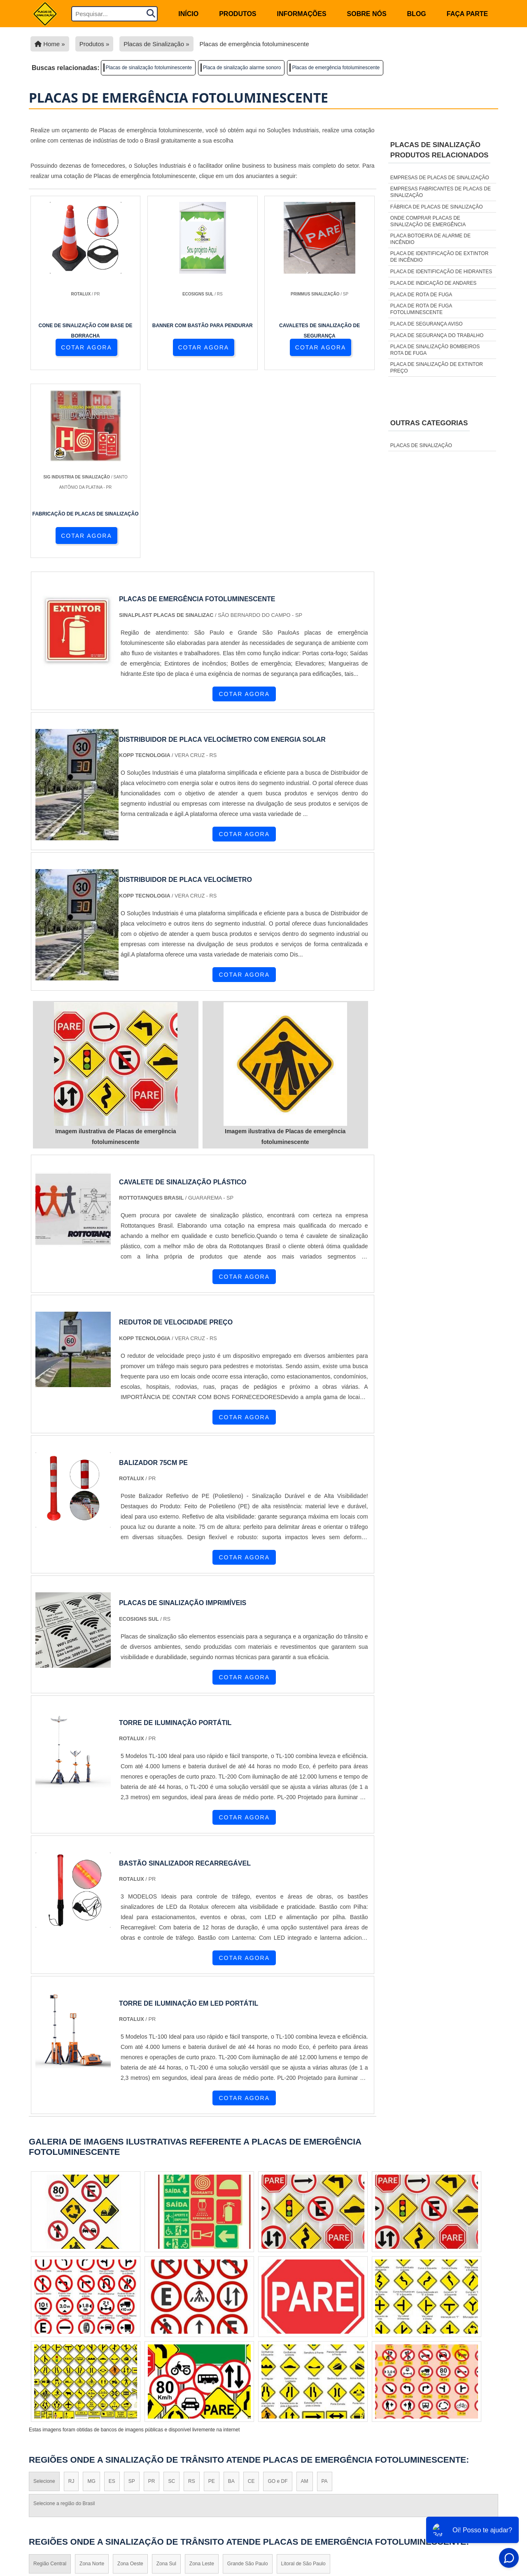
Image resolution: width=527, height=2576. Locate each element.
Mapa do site (475, 2488)
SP (131, 2296)
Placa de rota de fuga (421, 295)
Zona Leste (201, 2378)
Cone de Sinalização (281, 2469)
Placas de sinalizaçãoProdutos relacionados (439, 150)
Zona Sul (166, 2378)
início (188, 13)
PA (325, 2296)
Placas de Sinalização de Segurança (306, 2490)
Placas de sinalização (421, 445)
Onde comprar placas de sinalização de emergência (428, 221)
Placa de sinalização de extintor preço (436, 367)
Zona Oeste (130, 2378)
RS (191, 2296)
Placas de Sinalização (284, 2480)
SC (171, 2296)
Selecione (44, 2296)
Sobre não (478, 2477)
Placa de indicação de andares (433, 283)
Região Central (49, 2378)
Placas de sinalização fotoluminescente (149, 67)
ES (112, 2296)
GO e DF (277, 2296)
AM (304, 2296)
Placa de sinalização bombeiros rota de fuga (435, 350)
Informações (301, 13)
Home (486, 2455)
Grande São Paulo (247, 2378)
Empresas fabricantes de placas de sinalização (440, 192)
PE (211, 2296)
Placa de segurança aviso (426, 324)
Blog (416, 13)
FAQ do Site (477, 2509)
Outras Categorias (429, 423)
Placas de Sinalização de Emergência (307, 2501)
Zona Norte (91, 2378)
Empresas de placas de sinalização (439, 177)
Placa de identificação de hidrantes (441, 271)
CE (251, 2296)
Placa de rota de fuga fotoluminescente (421, 309)
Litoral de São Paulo (303, 2378)
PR (151, 2296)
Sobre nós (367, 13)
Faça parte (467, 13)
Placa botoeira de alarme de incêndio (430, 239)
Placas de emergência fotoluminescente (336, 67)
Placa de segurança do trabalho (437, 335)
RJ (71, 2296)
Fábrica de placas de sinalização (436, 207)
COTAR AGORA (73, 349)
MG (91, 2296)
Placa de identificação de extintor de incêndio (439, 257)
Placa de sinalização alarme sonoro (242, 67)
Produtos (237, 13)
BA (231, 2296)
